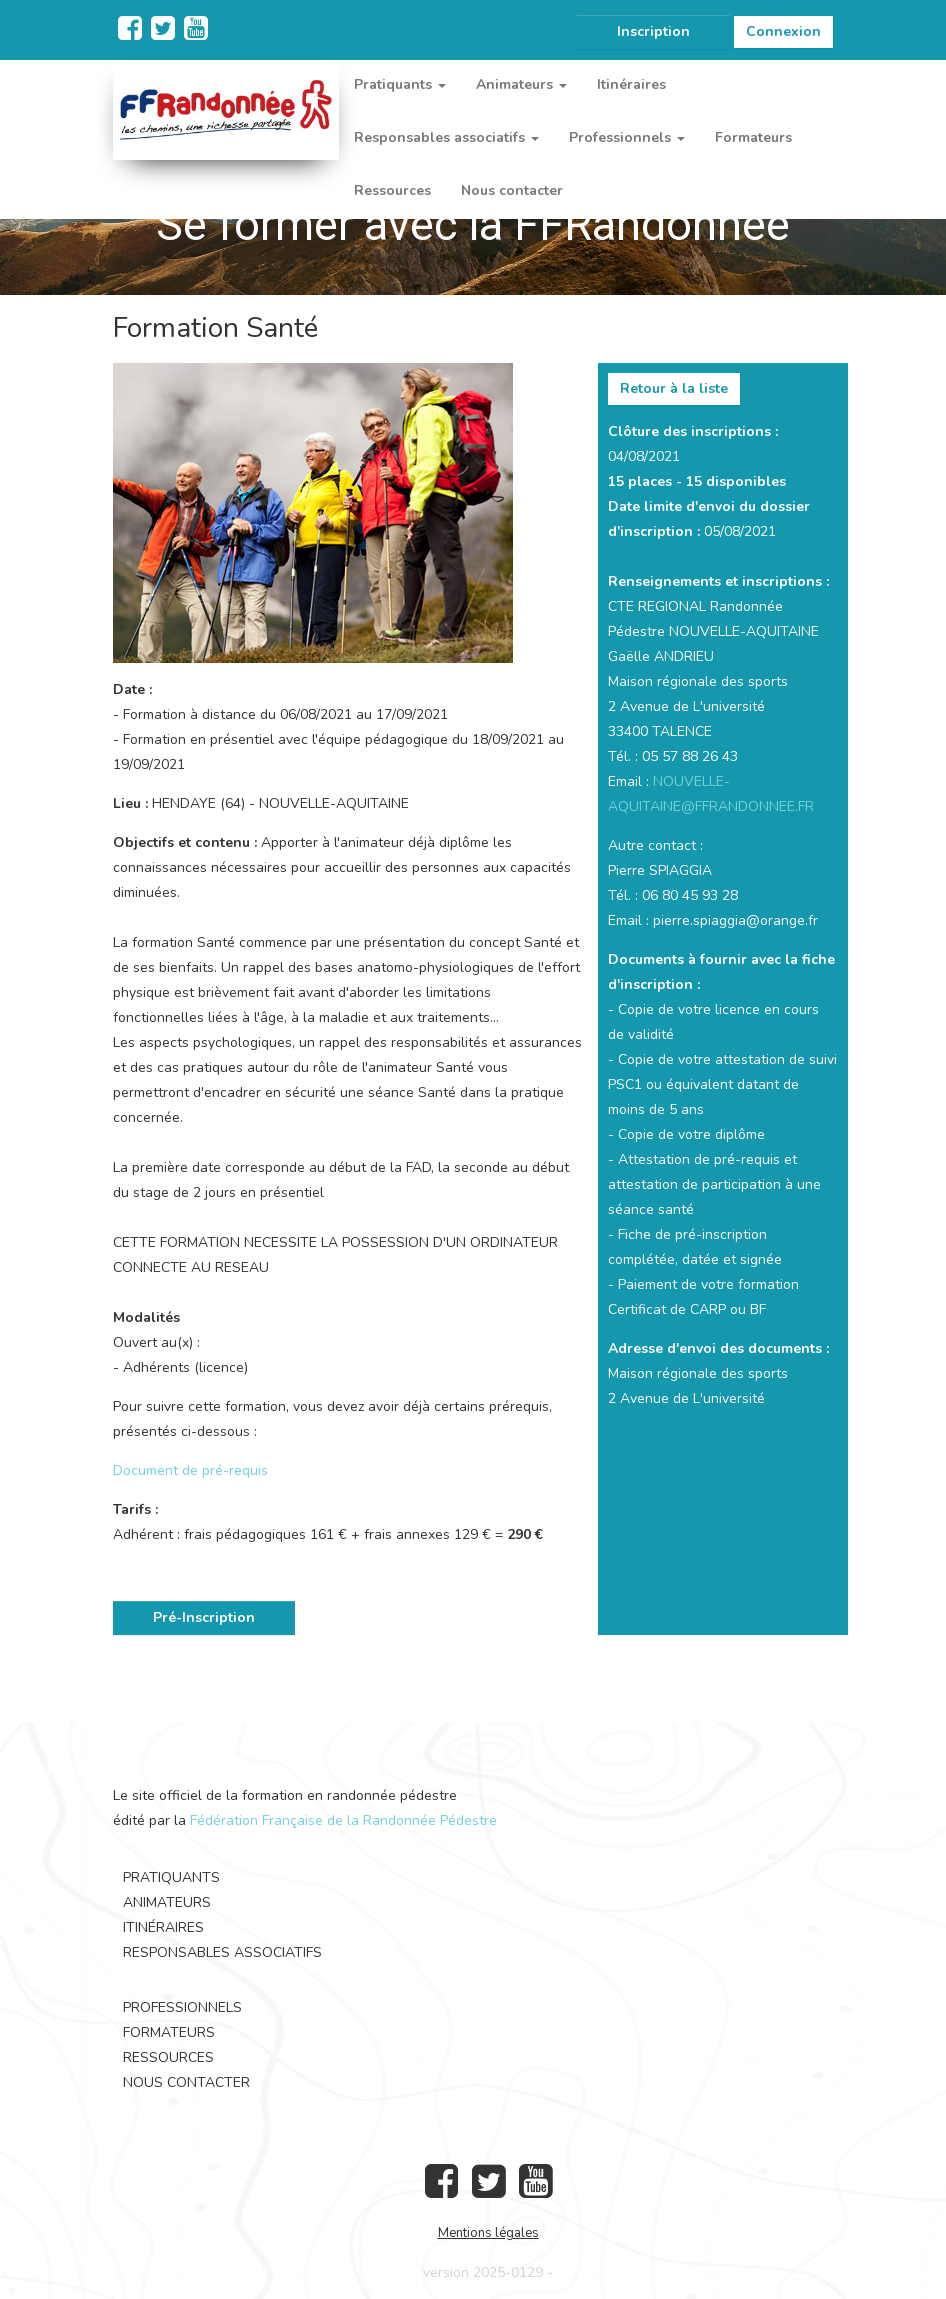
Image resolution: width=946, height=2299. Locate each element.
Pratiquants (171, 1877)
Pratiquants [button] (400, 84)
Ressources (392, 190)
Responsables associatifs (222, 1952)
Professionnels (182, 2007)
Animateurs (167, 1902)
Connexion (783, 31)
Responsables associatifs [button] (446, 137)
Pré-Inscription (204, 1617)
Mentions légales (488, 2233)
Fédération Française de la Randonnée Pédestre (343, 1820)
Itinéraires (631, 84)
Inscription (653, 31)
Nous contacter (512, 190)
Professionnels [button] (627, 137)
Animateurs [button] (521, 84)
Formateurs (753, 137)
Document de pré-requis (190, 1470)
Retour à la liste (674, 388)
